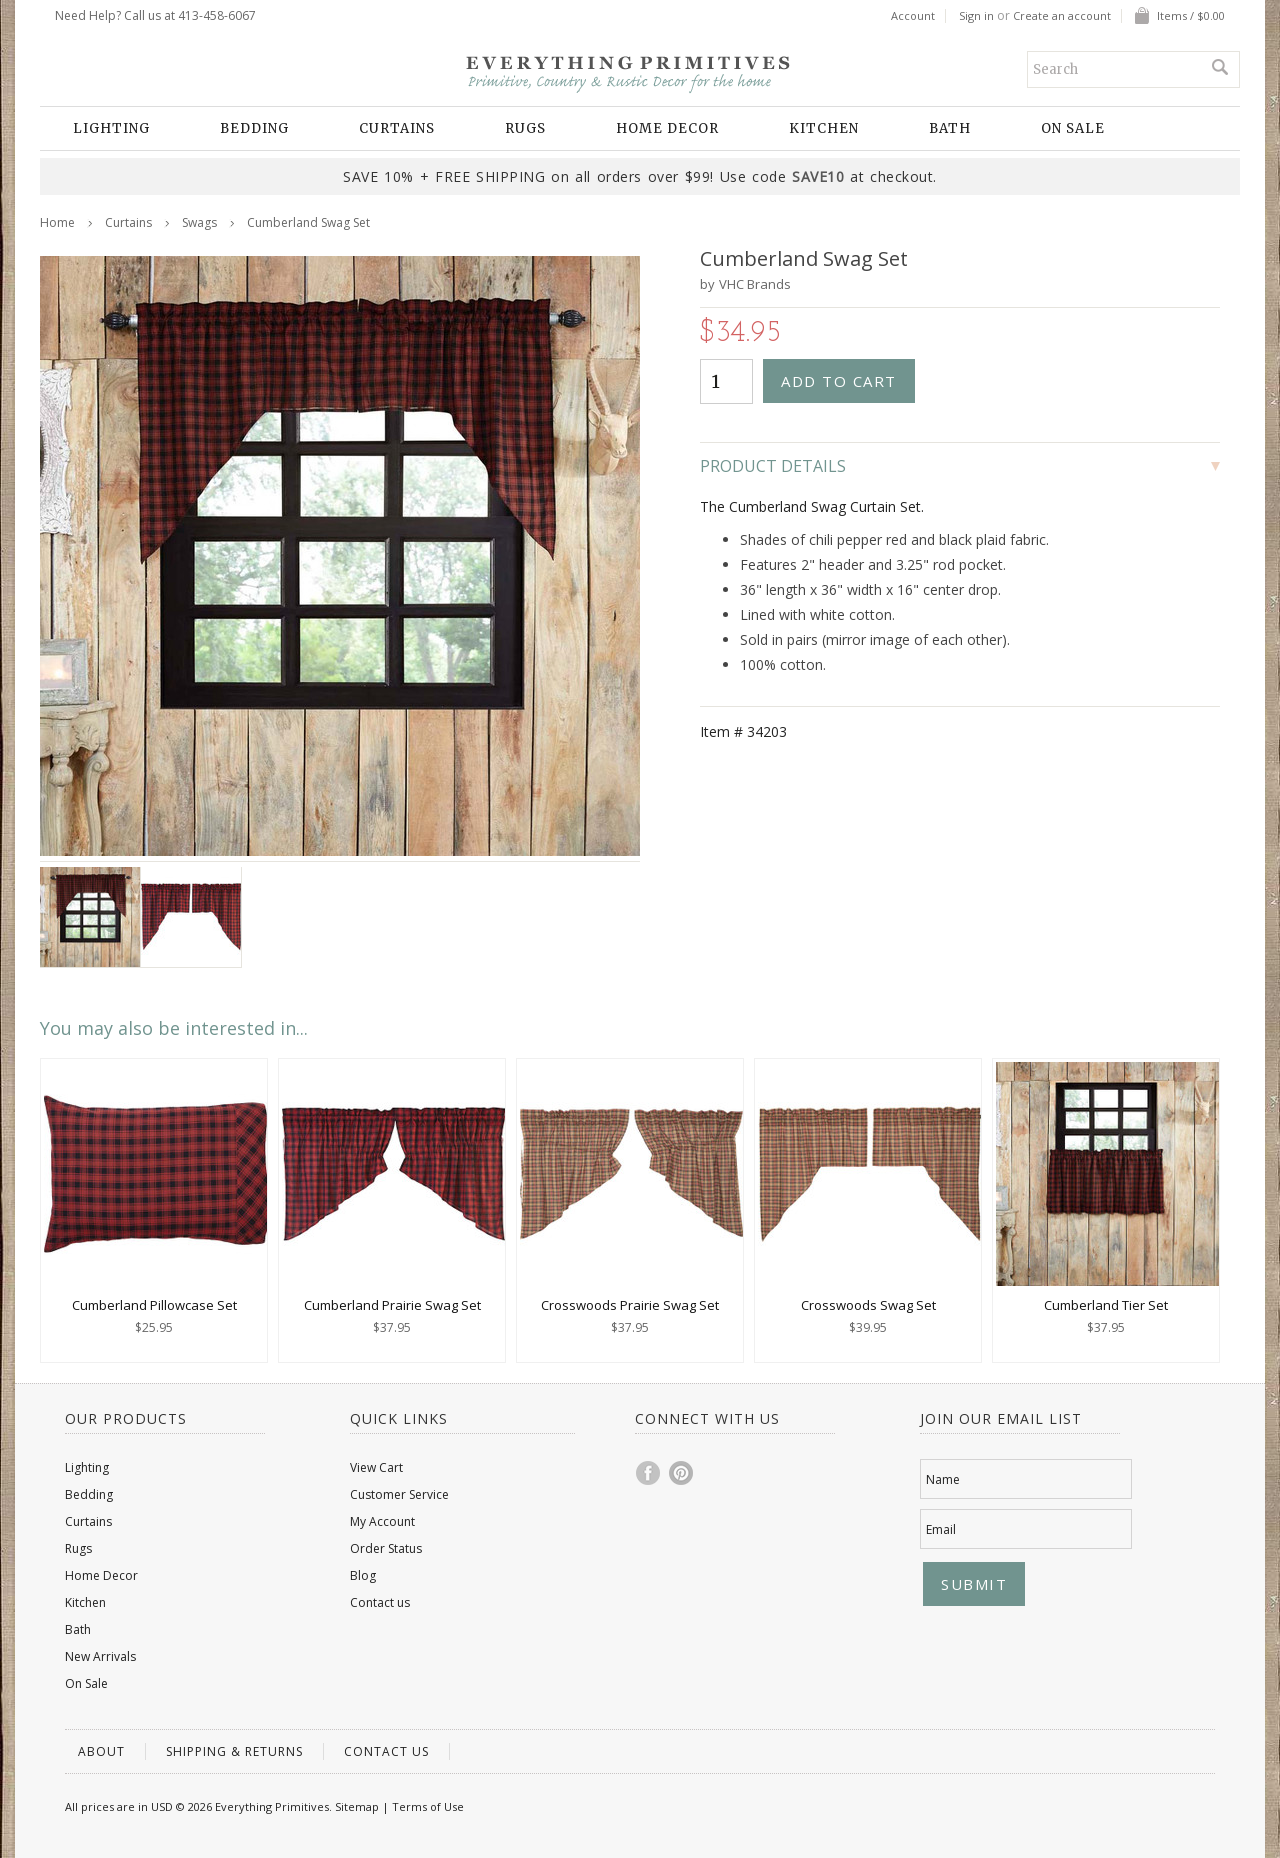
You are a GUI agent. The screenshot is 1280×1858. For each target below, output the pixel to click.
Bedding (254, 128)
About (101, 1751)
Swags (199, 222)
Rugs (525, 128)
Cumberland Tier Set (1106, 1305)
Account (913, 16)
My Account (382, 1521)
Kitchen (824, 128)
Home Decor (667, 128)
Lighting (111, 128)
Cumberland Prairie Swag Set (392, 1305)
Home (57, 222)
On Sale (1073, 128)
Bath (950, 128)
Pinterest (682, 1473)
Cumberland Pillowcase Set (154, 1305)
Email (941, 1529)
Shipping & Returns (234, 1751)
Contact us (380, 1602)
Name (943, 1479)
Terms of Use (428, 1806)
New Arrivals (100, 1656)
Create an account (1062, 16)
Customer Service (399, 1494)
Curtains (397, 128)
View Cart (376, 1467)
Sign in (976, 16)
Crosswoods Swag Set (868, 1305)
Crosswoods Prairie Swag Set (630, 1305)
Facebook (649, 1473)
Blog (363, 1575)
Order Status (386, 1548)
